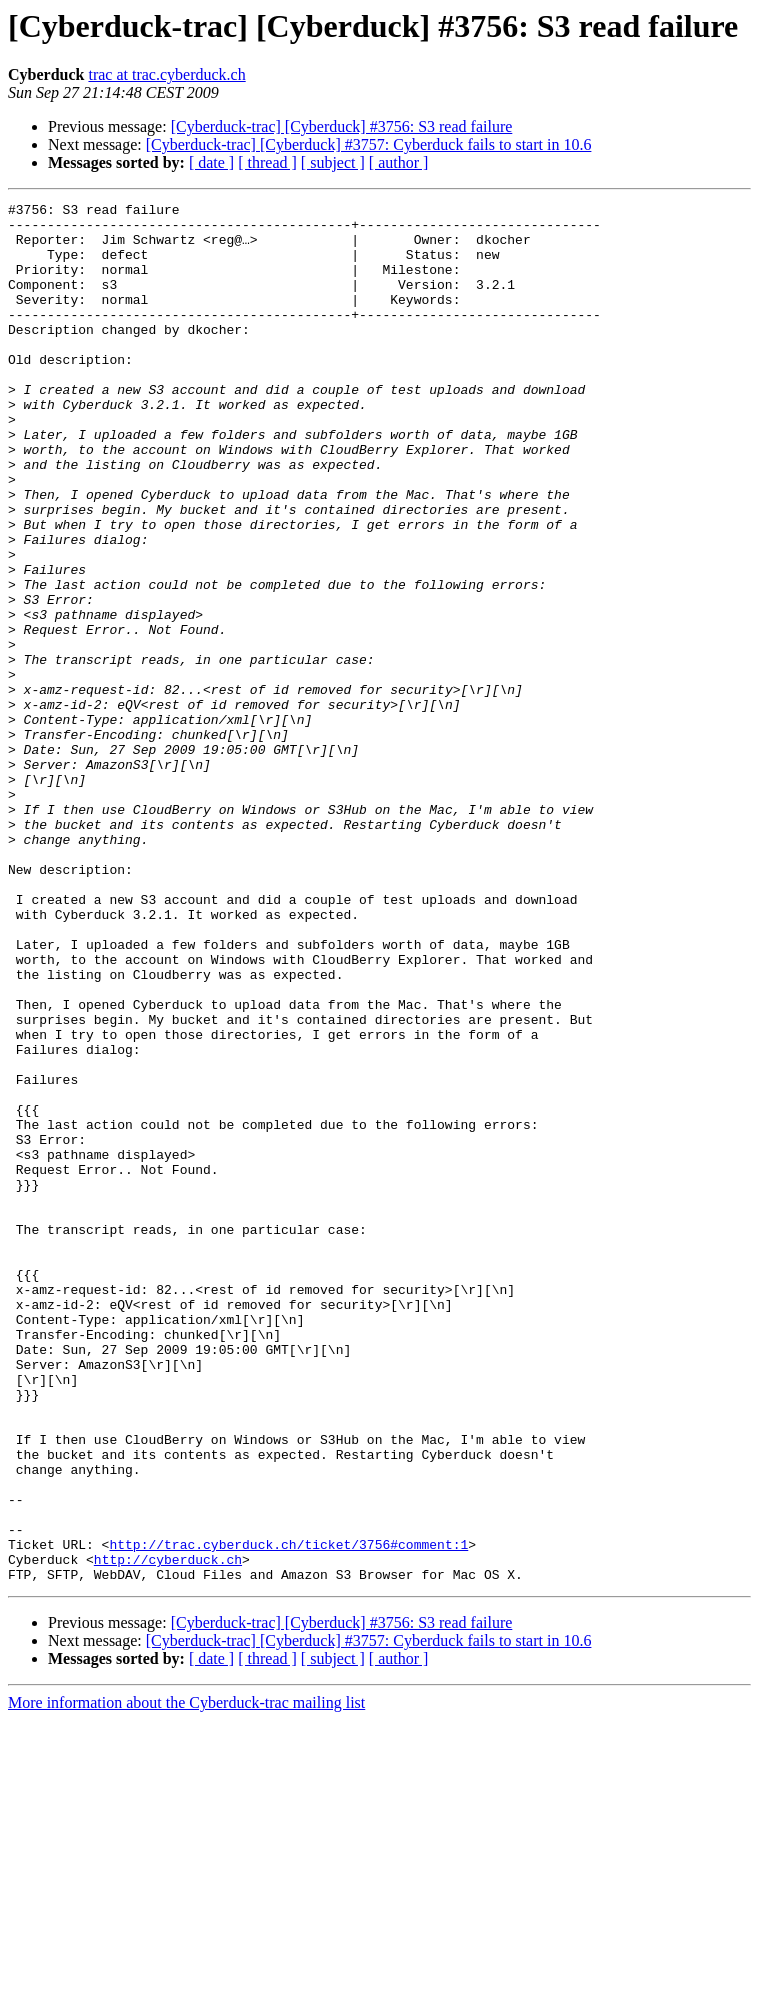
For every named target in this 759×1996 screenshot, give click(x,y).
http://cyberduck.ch (168, 1832)
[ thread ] (267, 162)
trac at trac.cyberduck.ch (166, 74)
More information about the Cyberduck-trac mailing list (186, 1978)
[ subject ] (333, 162)
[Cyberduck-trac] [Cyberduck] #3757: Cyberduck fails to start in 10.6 (369, 144)
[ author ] (399, 162)
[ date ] (211, 162)
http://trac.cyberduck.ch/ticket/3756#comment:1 (288, 1814)
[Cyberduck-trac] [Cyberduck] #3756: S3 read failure (342, 126)
